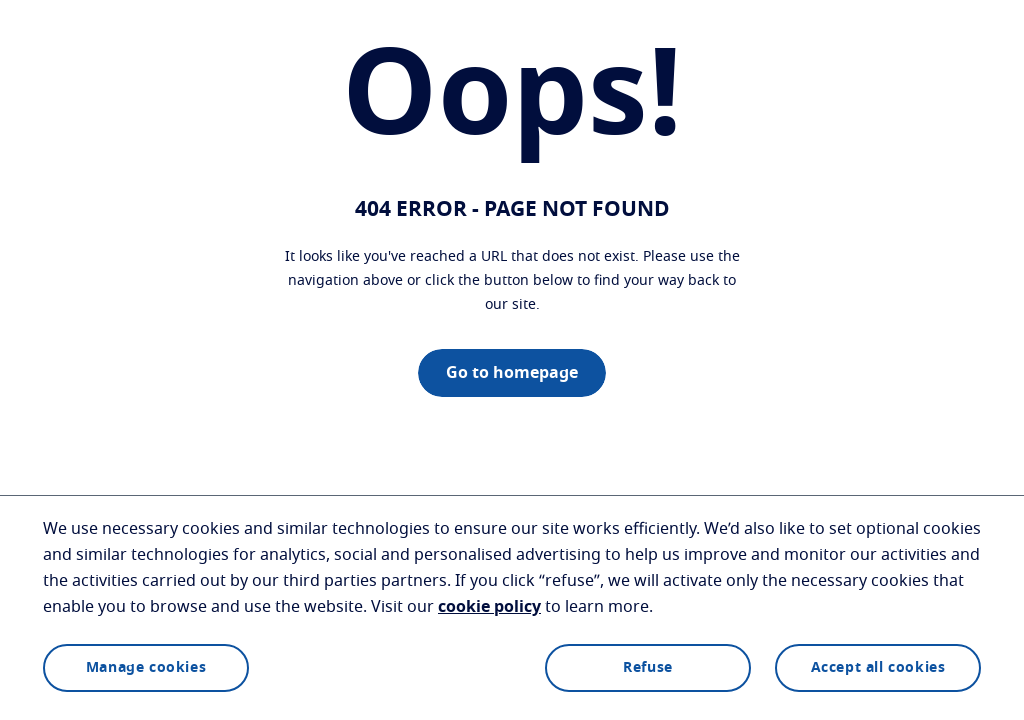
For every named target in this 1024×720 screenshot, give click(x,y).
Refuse (648, 668)
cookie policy (489, 607)
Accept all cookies (878, 668)
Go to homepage (512, 373)
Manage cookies (146, 668)
